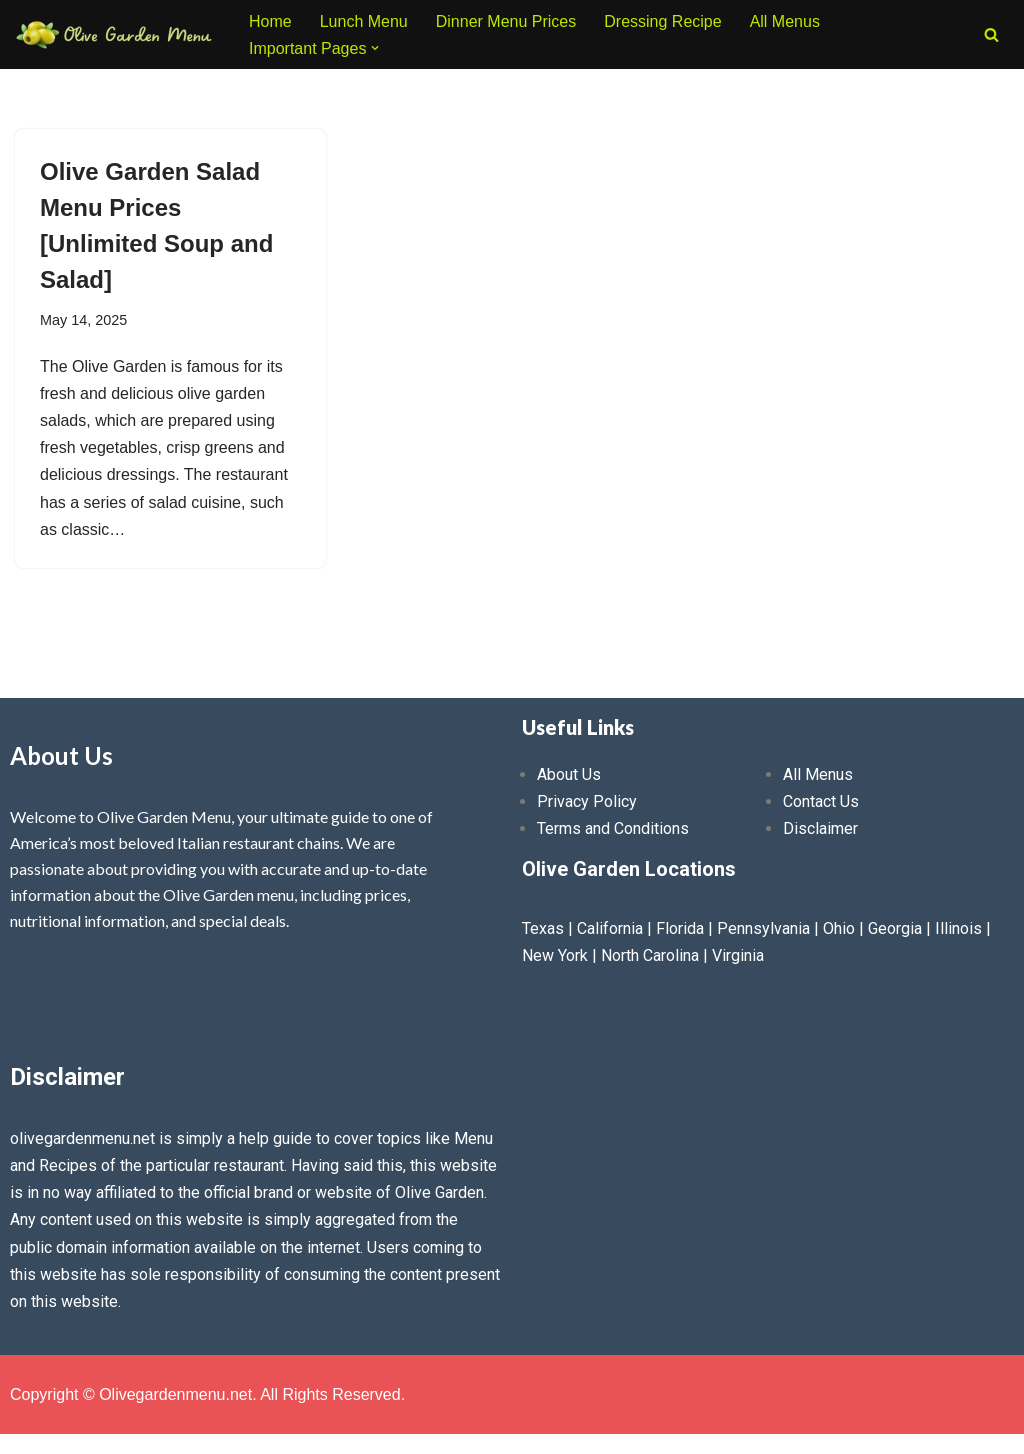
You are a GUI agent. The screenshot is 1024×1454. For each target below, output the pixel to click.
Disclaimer (820, 828)
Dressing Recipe (662, 21)
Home (270, 21)
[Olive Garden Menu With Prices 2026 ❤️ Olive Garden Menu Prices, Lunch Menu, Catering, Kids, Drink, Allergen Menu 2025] (115, 35)
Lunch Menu (364, 21)
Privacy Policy (587, 801)
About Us (569, 774)
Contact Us (821, 801)
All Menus (785, 21)
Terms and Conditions (613, 828)
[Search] (991, 34)
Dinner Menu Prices (506, 21)
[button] (375, 48)
